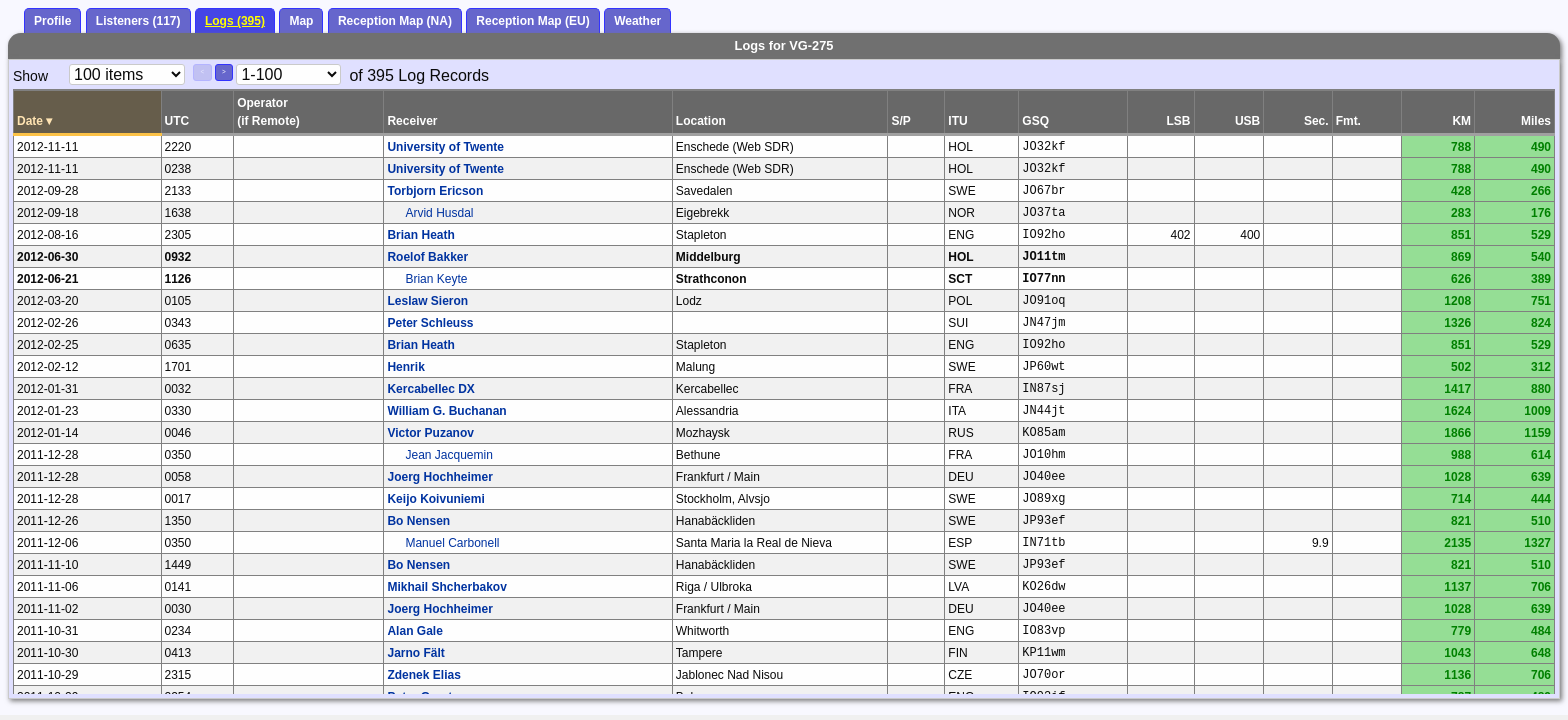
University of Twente (445, 147)
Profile (52, 21)
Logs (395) (235, 21)
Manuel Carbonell (452, 543)
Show (30, 76)
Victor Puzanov (430, 433)
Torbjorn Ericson (435, 191)
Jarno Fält (415, 653)
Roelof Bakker (427, 257)
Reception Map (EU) (532, 21)
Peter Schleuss (430, 323)
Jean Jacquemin (448, 455)
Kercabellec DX (430, 389)
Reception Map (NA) (395, 21)
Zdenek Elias (423, 675)
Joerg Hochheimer (439, 477)
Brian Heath (420, 235)
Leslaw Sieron (427, 301)
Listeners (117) (138, 21)
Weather (637, 21)
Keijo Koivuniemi (435, 499)
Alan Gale (414, 631)
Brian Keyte (436, 279)
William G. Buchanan (446, 411)
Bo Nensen (418, 521)
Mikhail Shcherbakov (446, 587)
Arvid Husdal (439, 213)
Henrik (405, 367)
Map (301, 21)
